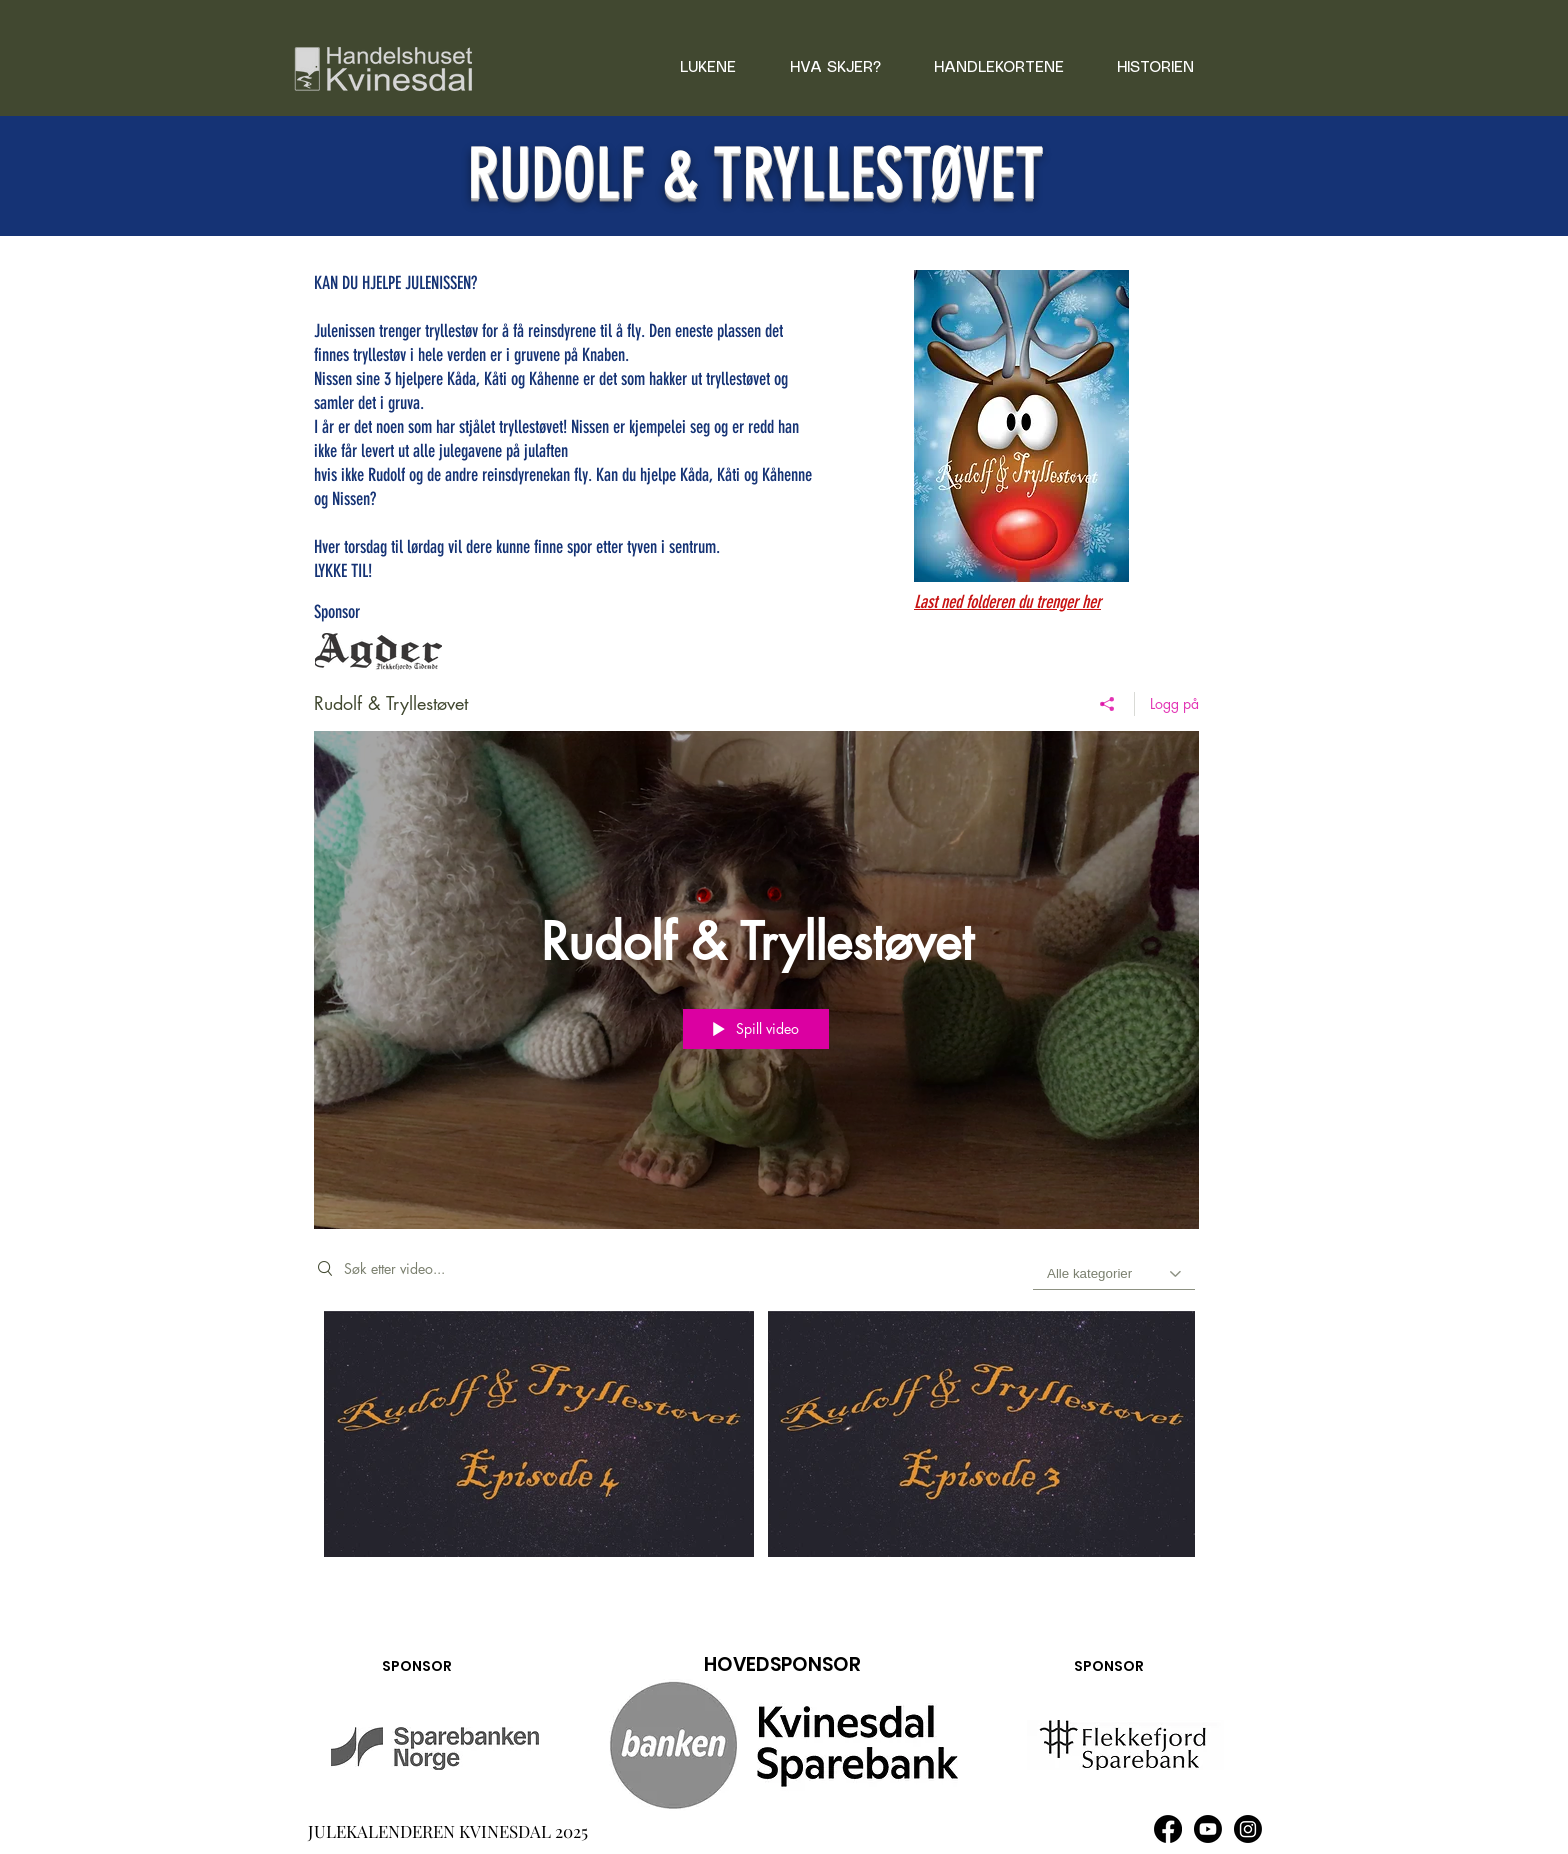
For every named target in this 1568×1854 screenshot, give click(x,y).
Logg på (1174, 703)
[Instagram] (1248, 1829)
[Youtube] (1208, 1829)
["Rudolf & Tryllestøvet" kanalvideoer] (756, 1447)
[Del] (1107, 704)
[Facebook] (1168, 1829)
